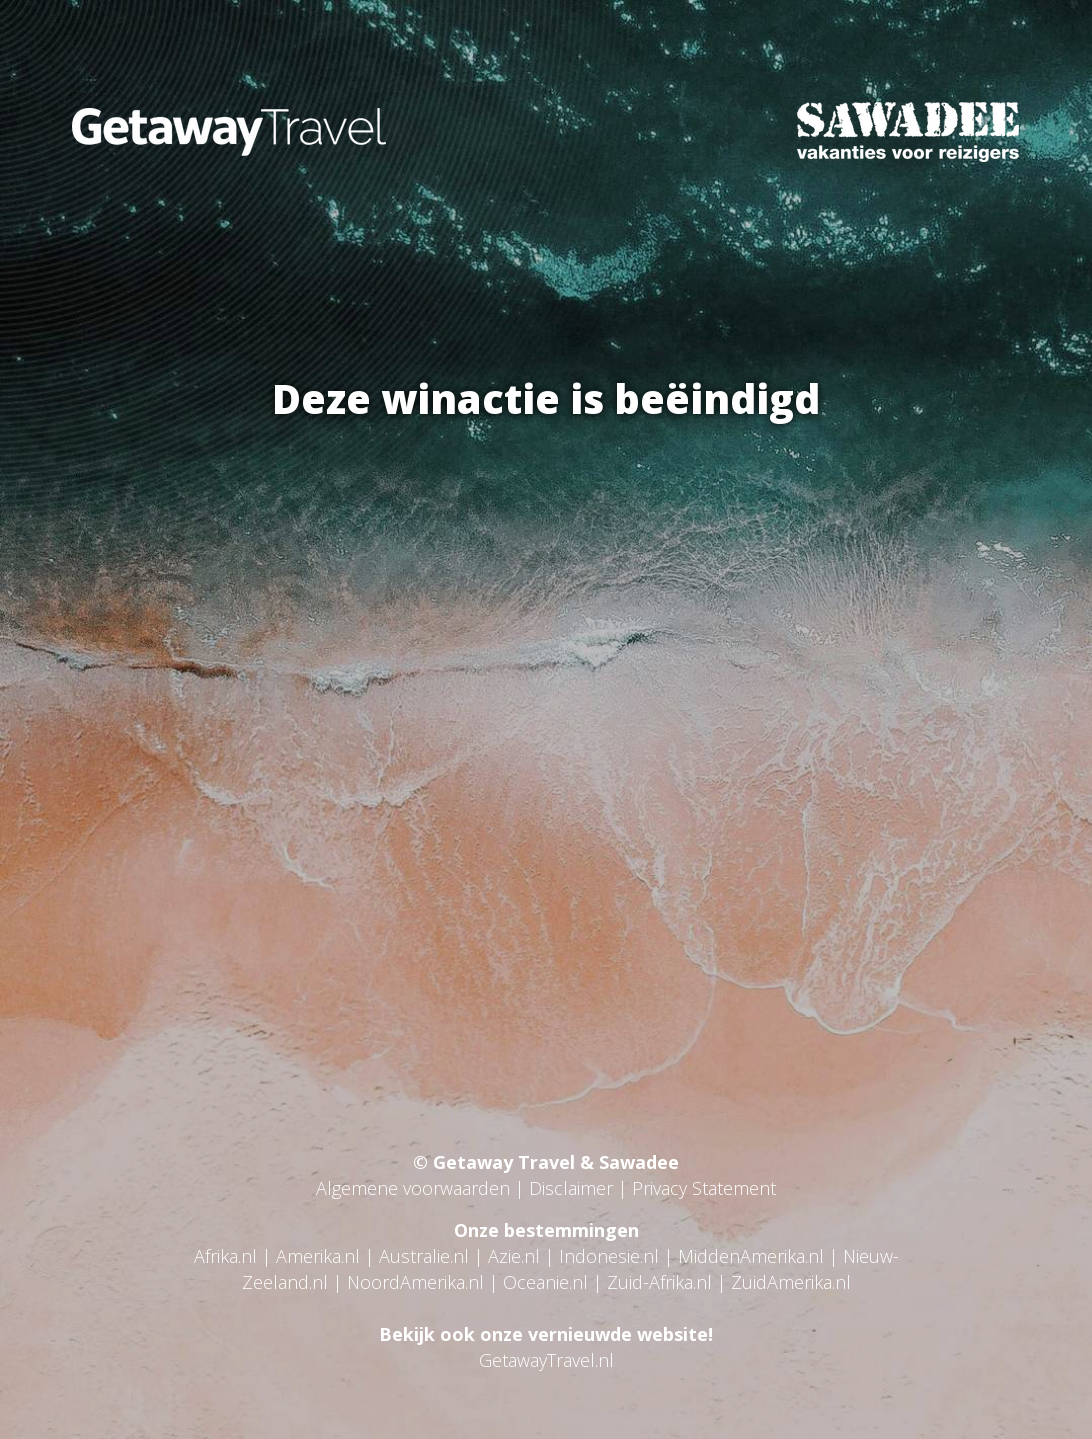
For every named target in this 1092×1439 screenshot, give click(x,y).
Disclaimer (571, 1188)
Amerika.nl (318, 1256)
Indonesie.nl (609, 1256)
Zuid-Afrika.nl (659, 1282)
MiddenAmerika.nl (751, 1256)
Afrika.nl (225, 1256)
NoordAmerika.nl (415, 1282)
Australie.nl (424, 1256)
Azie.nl (514, 1256)
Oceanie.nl (545, 1282)
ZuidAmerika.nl (791, 1282)
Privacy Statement (704, 1188)
